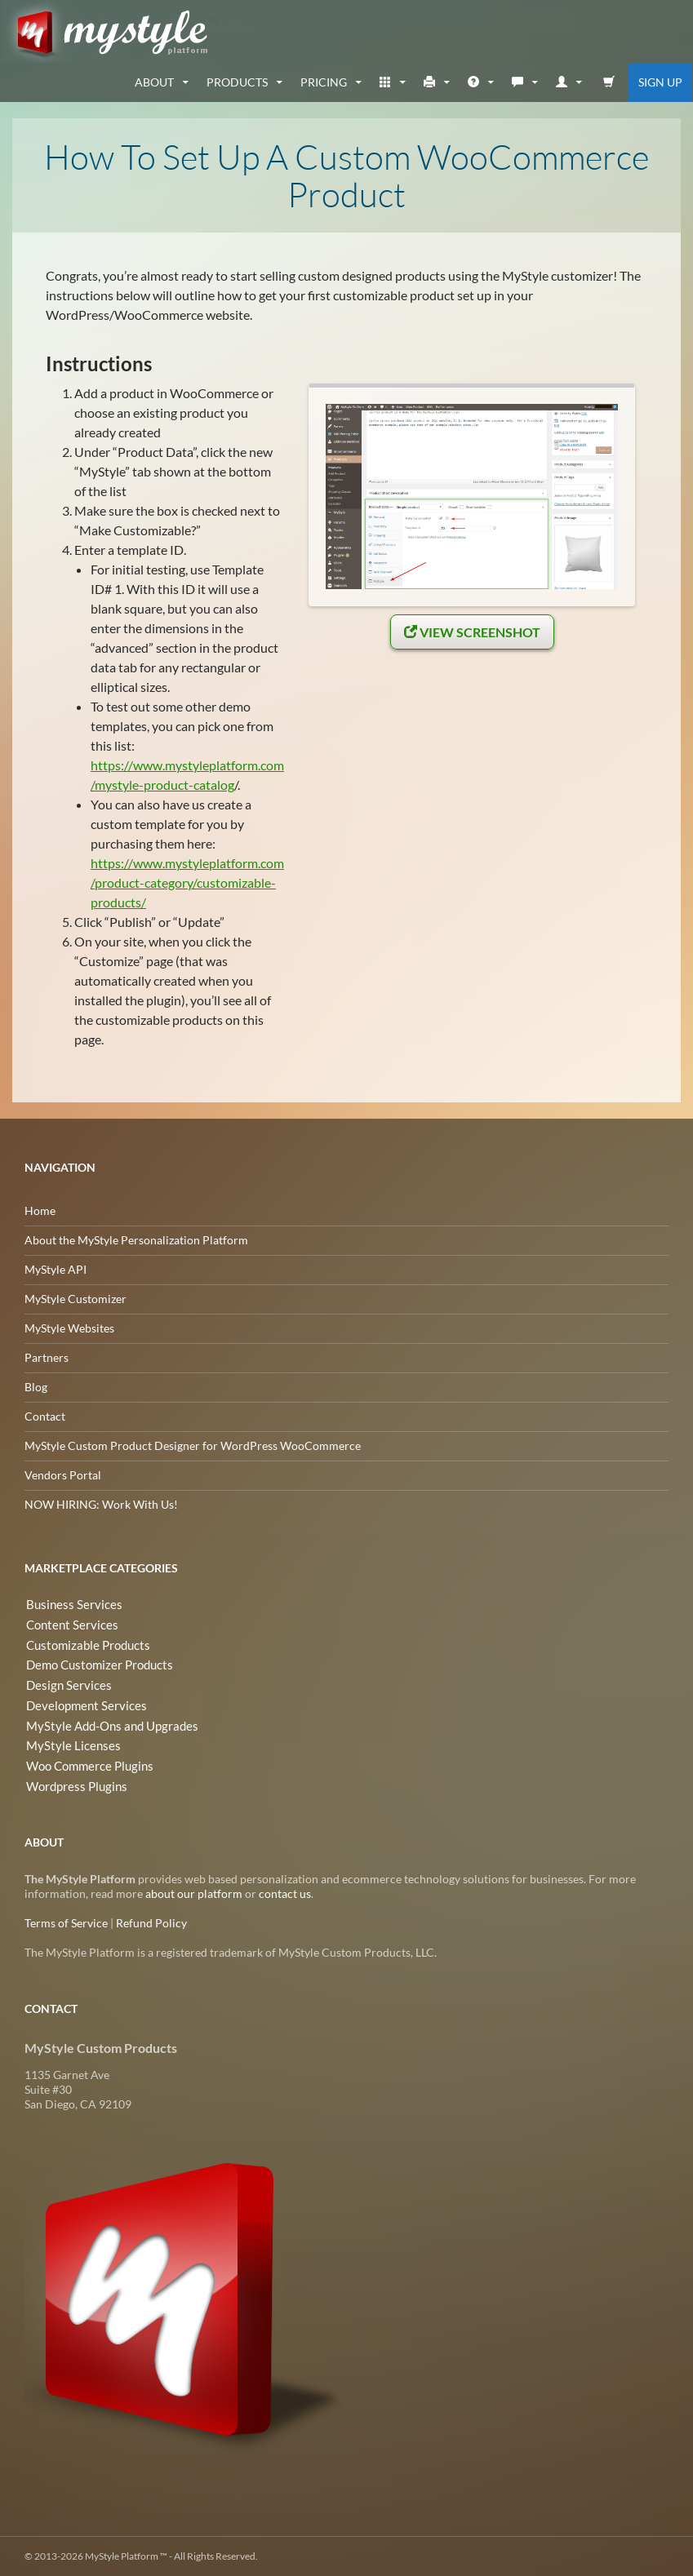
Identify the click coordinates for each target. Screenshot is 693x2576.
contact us (285, 1893)
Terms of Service (66, 1923)
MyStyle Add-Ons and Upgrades (104, 1722)
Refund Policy (151, 1923)
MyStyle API (55, 1269)
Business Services (68, 1605)
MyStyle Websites (69, 1328)
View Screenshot (472, 632)
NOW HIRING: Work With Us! (101, 1504)
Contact (44, 1416)
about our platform (193, 1893)
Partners (46, 1357)
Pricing (323, 82)
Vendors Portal (62, 1475)
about (154, 82)
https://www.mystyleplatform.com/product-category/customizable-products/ (187, 882)
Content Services (67, 1624)
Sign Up (660, 82)
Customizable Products (83, 1644)
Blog (35, 1387)
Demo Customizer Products (95, 1663)
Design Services (64, 1683)
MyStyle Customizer (75, 1299)
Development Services (80, 1702)
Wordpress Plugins (72, 1781)
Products (237, 82)
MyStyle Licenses (67, 1742)
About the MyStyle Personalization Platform (136, 1240)
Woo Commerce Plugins (86, 1761)
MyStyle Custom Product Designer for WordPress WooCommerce (192, 1445)
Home (40, 1210)
